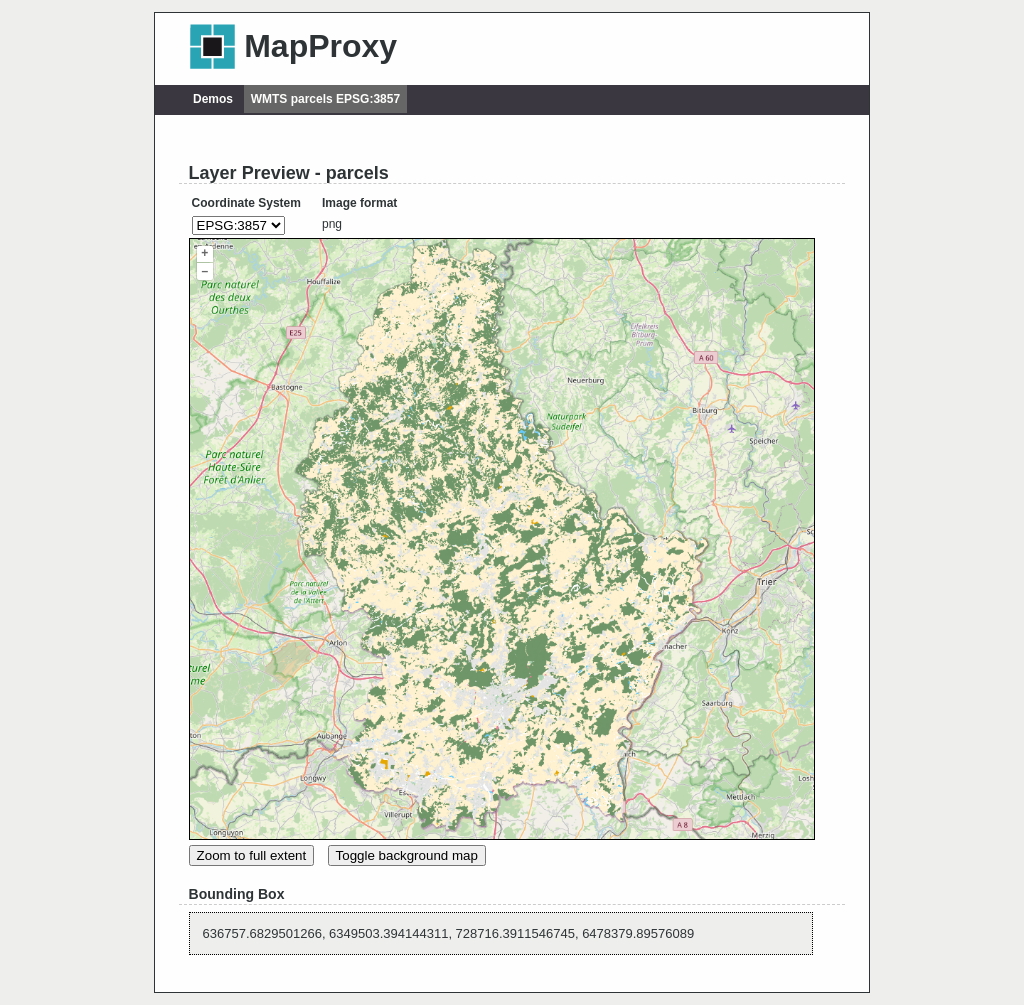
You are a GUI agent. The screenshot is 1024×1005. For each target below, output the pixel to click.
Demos (213, 99)
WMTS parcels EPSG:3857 (325, 99)
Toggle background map (407, 855)
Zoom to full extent (252, 855)
